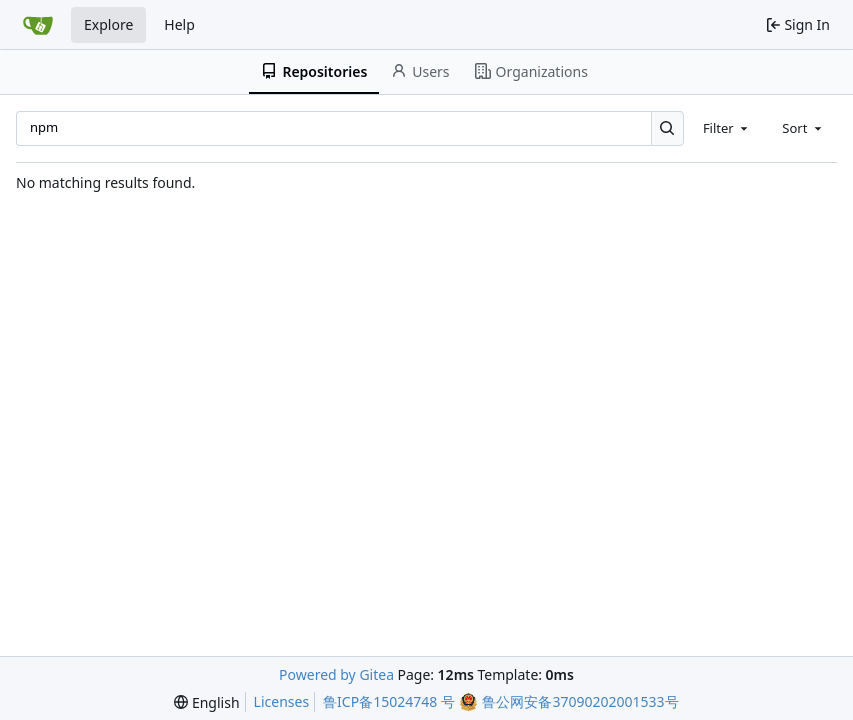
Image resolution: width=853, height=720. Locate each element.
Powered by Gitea (336, 674)
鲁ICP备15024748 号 (389, 701)
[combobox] (727, 128)
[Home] (38, 25)
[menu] (206, 702)
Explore (108, 24)
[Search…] (667, 128)
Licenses (282, 701)
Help (179, 24)
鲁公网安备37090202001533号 (580, 701)
